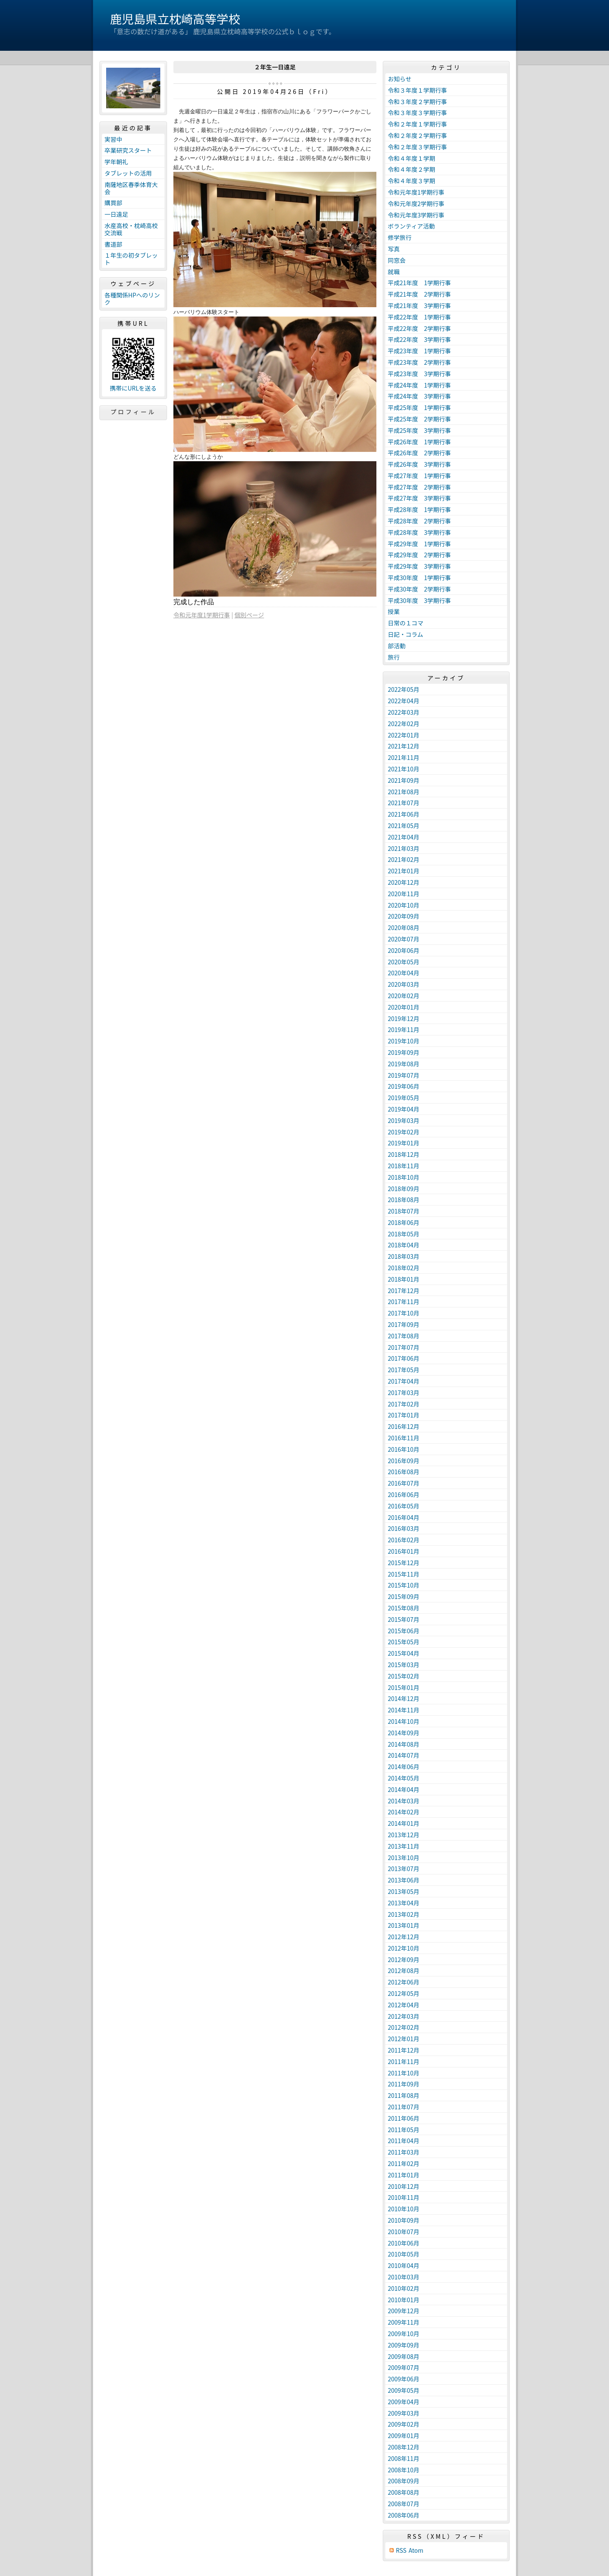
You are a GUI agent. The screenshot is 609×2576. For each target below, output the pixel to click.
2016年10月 (404, 1449)
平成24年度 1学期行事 (419, 385)
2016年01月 (404, 1551)
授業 (394, 611)
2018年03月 (404, 1256)
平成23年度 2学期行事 (419, 362)
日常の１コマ (405, 623)
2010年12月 (404, 2186)
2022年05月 (404, 689)
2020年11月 (404, 893)
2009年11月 (404, 2322)
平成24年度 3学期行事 (419, 396)
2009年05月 (404, 2390)
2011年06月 (404, 2118)
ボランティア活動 (411, 226)
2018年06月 (404, 1222)
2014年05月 (404, 1778)
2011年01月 (404, 2175)
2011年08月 (404, 2095)
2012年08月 (404, 1970)
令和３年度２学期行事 (417, 101)
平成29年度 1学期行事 (419, 543)
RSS (401, 2550)
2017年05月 (404, 1369)
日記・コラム (405, 634)
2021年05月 (404, 825)
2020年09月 (404, 916)
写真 (394, 249)
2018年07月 (404, 1211)
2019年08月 (404, 1064)
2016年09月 (404, 1460)
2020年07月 (404, 939)
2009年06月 (404, 2379)
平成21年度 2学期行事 (419, 294)
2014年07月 (404, 1755)
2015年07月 (404, 1619)
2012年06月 (404, 1982)
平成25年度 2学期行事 (419, 419)
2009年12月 (404, 2310)
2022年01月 (404, 735)
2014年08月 (404, 1744)
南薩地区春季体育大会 (131, 188)
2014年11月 (404, 1710)
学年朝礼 (116, 161)
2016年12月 (404, 1426)
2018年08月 (404, 1199)
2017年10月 (404, 1313)
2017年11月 (404, 1301)
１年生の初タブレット (131, 259)
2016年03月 (404, 1528)
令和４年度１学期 (411, 158)
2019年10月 (404, 1041)
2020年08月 (404, 927)
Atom (416, 2550)
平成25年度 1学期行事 (419, 407)
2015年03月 (404, 1664)
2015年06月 (404, 1631)
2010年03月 (404, 2277)
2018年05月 (404, 1234)
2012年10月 (404, 1948)
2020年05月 (404, 962)
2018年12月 (404, 1154)
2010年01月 (404, 2299)
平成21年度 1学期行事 (419, 282)
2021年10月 (404, 769)
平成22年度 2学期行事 (419, 328)
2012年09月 (404, 1959)
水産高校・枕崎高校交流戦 (131, 229)
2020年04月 (404, 973)
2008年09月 (404, 2481)
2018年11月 (404, 1165)
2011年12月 (404, 2050)
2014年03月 (404, 1801)
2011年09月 (404, 2084)
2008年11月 (404, 2458)
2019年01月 (404, 1143)
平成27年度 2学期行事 (419, 487)
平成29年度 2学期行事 (419, 554)
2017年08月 (404, 1336)
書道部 (113, 244)
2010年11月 (404, 2197)
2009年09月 (404, 2345)
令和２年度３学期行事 (417, 147)
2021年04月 (404, 837)
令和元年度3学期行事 (416, 215)
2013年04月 (404, 1903)
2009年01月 (404, 2435)
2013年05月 (404, 1891)
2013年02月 (404, 1914)
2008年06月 (404, 2515)
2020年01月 (404, 1007)
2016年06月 (404, 1494)
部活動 (397, 645)
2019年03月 (404, 1120)
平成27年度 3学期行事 (419, 498)
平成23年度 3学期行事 (419, 373)
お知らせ (399, 78)
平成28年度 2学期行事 (419, 521)
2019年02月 (404, 1132)
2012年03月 (404, 2016)
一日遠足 (116, 214)
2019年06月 (404, 1086)
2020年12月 (404, 882)
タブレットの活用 (128, 173)
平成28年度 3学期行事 (419, 532)
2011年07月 (404, 2107)
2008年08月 (404, 2492)
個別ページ (249, 615)
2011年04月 (404, 2140)
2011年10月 (404, 2073)
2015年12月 (404, 1562)
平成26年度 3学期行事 (419, 464)
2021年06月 (404, 814)
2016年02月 (404, 1540)
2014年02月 (404, 1812)
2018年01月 (404, 1279)
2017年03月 (404, 1392)
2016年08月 (404, 1471)
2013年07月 (404, 1868)
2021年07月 (404, 802)
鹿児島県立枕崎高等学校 (175, 18)
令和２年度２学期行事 (417, 135)
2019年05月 (404, 1097)
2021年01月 (404, 871)
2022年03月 (404, 712)
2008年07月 (404, 2503)
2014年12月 (404, 1698)
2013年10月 (404, 1857)
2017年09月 (404, 1324)
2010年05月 (404, 2254)
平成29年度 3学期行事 (419, 566)
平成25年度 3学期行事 (419, 430)
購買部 (113, 202)
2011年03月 (404, 2152)
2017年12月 (404, 1290)
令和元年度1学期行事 (201, 615)
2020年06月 (404, 950)
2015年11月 (404, 1574)
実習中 (113, 139)
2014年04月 (404, 1789)
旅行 (394, 657)
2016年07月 (404, 1483)
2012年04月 (404, 2005)
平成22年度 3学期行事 (419, 339)
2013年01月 (404, 1925)
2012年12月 (404, 1936)
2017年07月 (404, 1347)
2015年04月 (404, 1653)
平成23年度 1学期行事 (419, 351)
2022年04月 (404, 700)
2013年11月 (404, 1846)
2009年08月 (404, 2356)
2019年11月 (404, 1029)
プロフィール (133, 412)
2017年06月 (404, 1358)
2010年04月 (404, 2265)
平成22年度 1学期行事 (419, 317)
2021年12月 (404, 746)
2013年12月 (404, 1834)
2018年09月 (404, 1188)
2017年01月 (404, 1415)
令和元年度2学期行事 (416, 203)
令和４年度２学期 (411, 169)
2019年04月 (404, 1109)
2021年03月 (404, 848)
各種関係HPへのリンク (132, 298)
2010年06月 (404, 2243)
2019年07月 (404, 1075)
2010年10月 (404, 2208)
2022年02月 (404, 723)
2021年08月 (404, 791)
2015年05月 (404, 1642)
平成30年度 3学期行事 (419, 600)
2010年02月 (404, 2288)
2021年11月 (404, 757)
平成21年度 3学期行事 (419, 305)
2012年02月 (404, 2027)
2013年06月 (404, 1880)
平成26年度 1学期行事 (419, 442)
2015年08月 (404, 1608)
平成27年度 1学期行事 (419, 475)
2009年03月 (404, 2413)
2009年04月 (404, 2401)
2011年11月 (404, 2061)
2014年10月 (404, 1721)
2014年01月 (404, 1823)
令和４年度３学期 (411, 180)
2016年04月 (404, 1517)
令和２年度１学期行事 (417, 124)
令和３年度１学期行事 (417, 90)
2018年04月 (404, 1245)
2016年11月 (404, 1438)
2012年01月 (404, 2038)
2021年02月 (404, 859)
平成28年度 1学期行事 (419, 509)
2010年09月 (404, 2220)
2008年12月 (404, 2447)
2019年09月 (404, 1052)
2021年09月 (404, 780)
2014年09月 (404, 1732)
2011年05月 (404, 2129)
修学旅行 (399, 237)
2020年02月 (404, 995)
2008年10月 (404, 2470)
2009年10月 (404, 2333)
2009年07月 (404, 2367)
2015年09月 (404, 1596)
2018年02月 (404, 1267)
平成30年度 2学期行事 (419, 589)
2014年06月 (404, 1766)
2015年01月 (404, 1687)
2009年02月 (404, 2424)
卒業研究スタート (128, 150)
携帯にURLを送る (133, 388)
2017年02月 (404, 1404)
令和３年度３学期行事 (417, 112)
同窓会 (397, 260)
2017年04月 (404, 1381)
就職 (394, 271)
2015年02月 (404, 1676)
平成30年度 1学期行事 (419, 577)
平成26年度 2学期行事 (419, 453)
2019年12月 (404, 1018)
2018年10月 (404, 1177)
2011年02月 (404, 2163)
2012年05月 (404, 1993)
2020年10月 (404, 905)
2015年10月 (404, 1585)
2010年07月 (404, 2231)
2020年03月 (404, 984)
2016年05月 (404, 1506)
